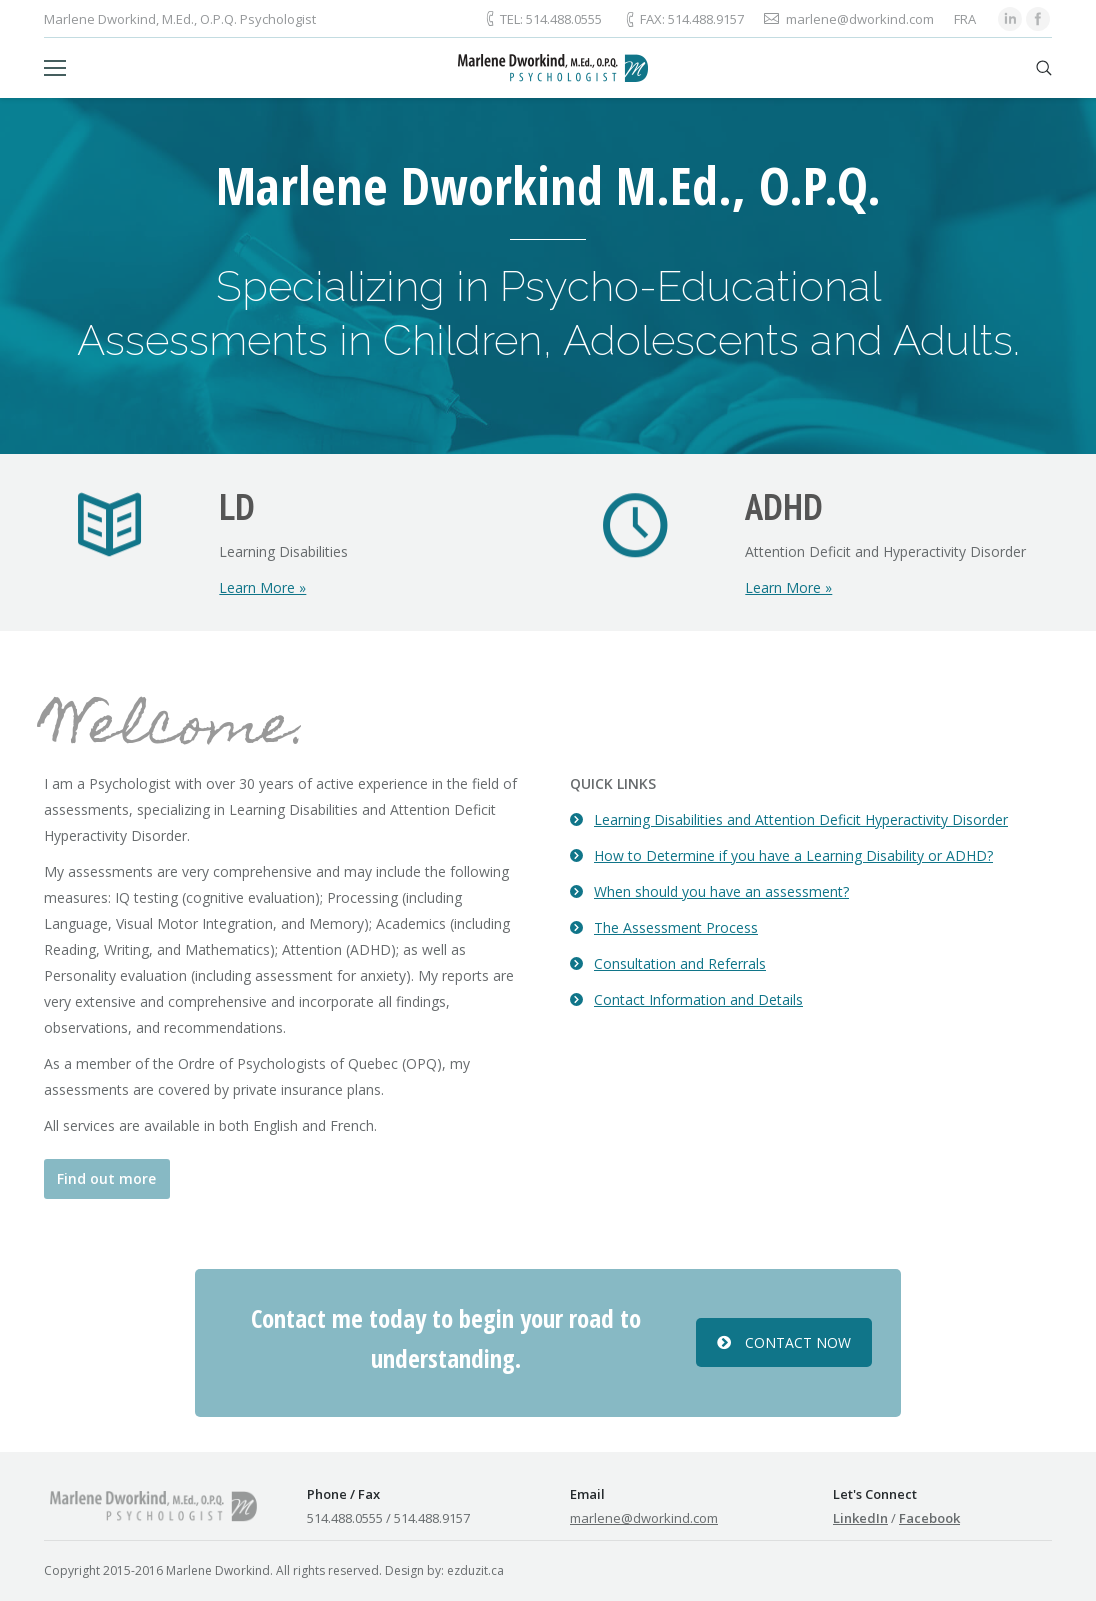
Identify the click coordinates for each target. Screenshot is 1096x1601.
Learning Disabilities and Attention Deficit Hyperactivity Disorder (801, 819)
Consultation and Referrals (680, 963)
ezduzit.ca (475, 1570)
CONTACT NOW (784, 1342)
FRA (965, 19)
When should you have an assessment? (721, 891)
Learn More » (262, 587)
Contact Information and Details (698, 999)
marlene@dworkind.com (644, 1518)
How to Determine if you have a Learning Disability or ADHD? (793, 855)
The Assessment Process (676, 927)
